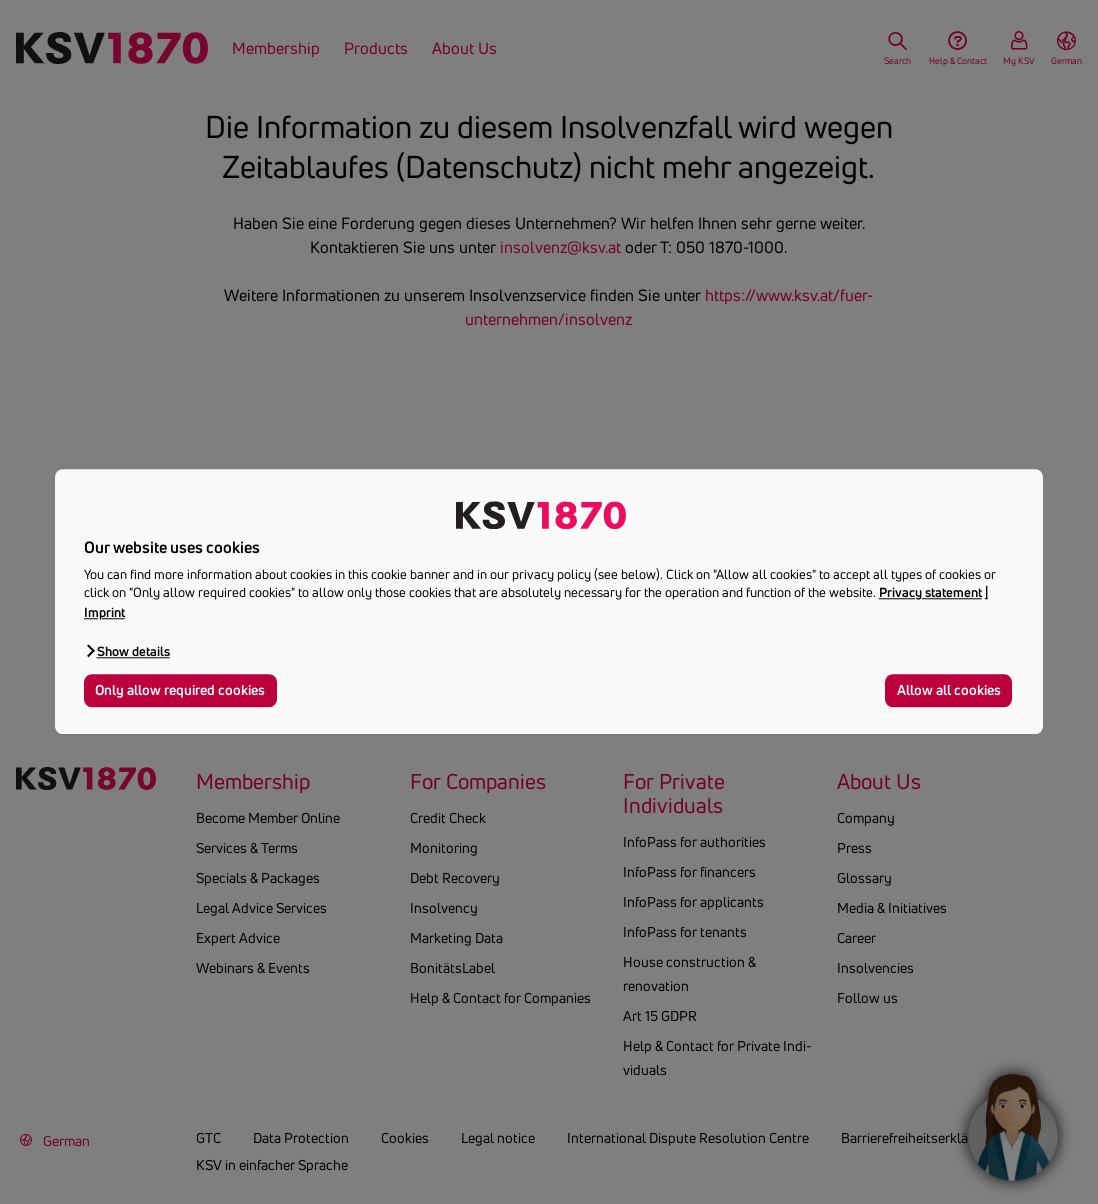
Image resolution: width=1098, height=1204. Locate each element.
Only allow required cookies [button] (180, 690)
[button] (127, 650)
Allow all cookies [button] (949, 690)
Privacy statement (930, 593)
